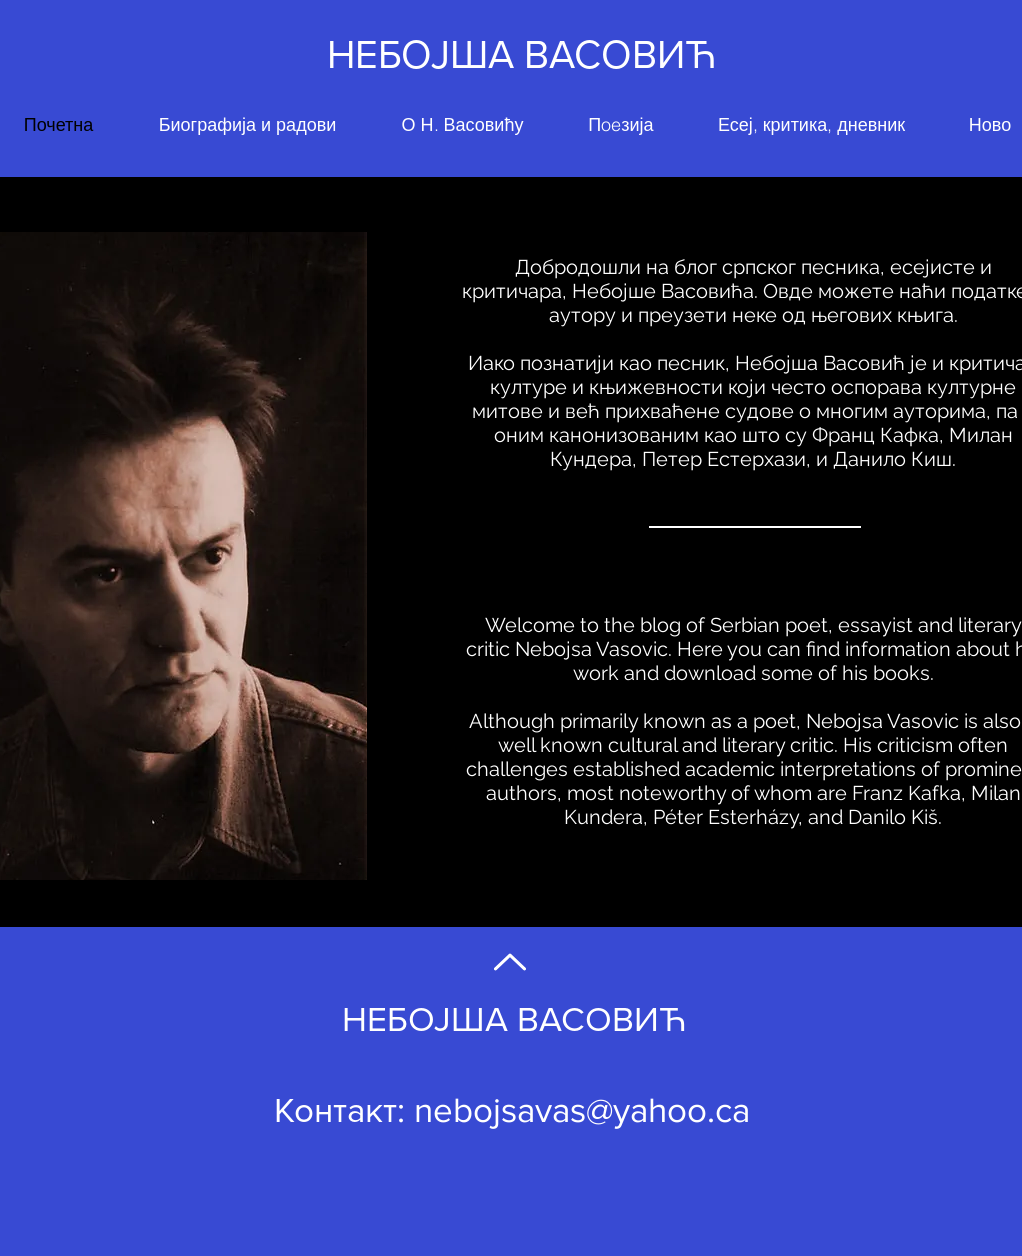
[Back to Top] (508, 962)
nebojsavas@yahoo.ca (582, 1110)
